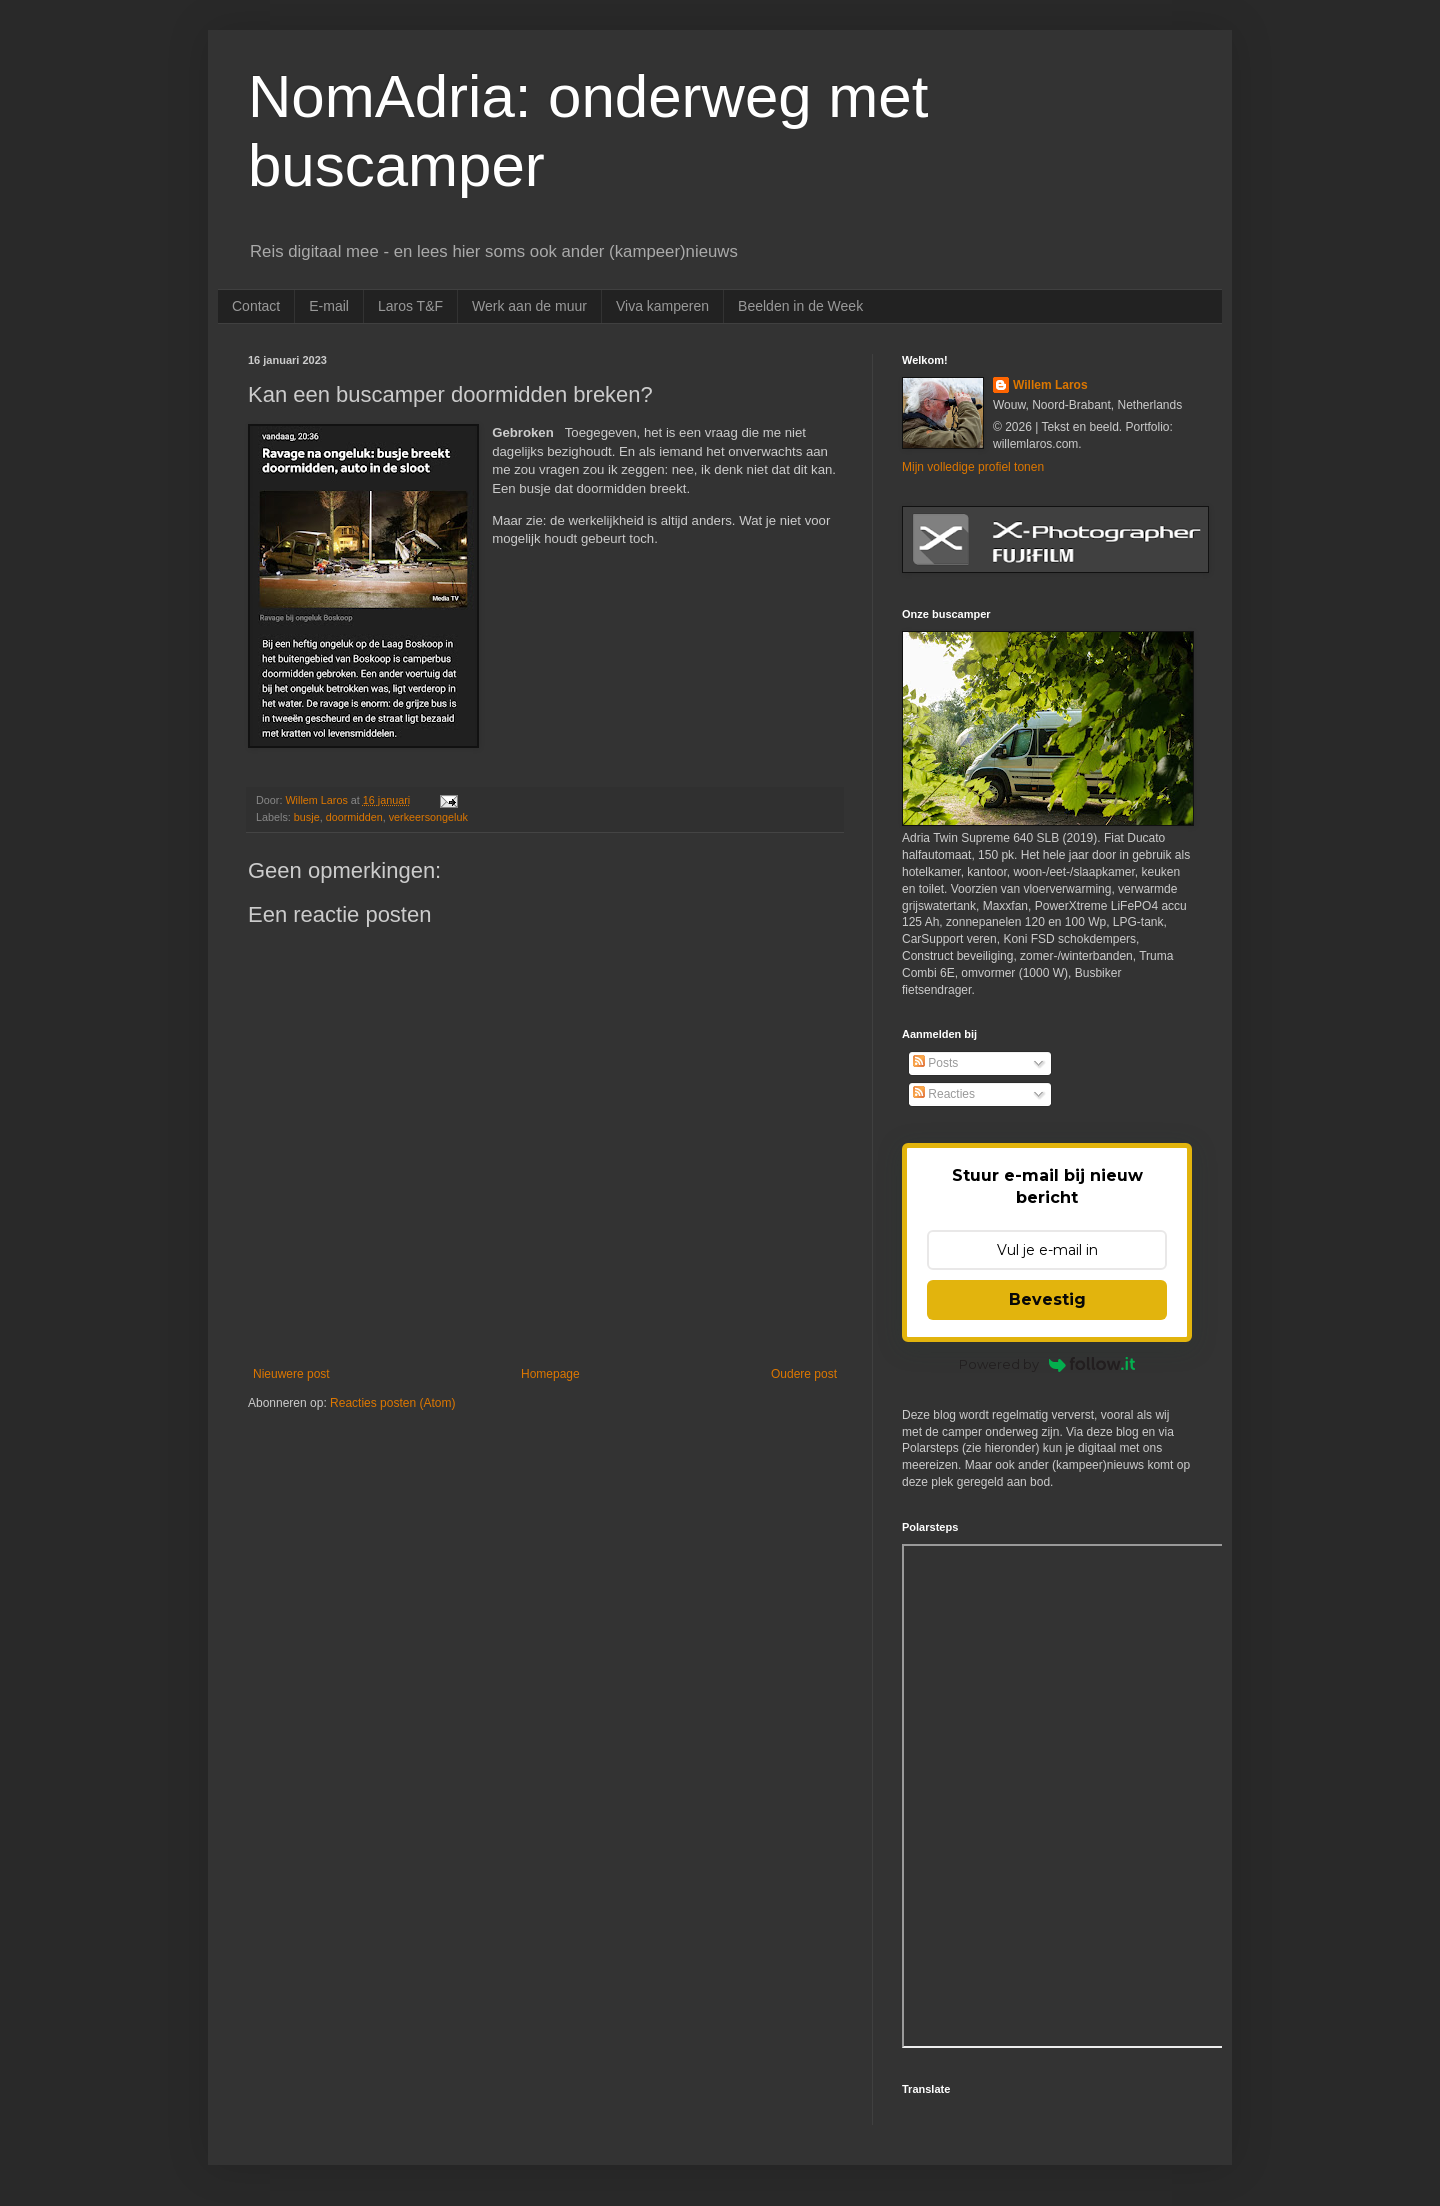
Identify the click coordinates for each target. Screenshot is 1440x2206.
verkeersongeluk (428, 817)
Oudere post (804, 1374)
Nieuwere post (291, 1374)
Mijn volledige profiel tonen (973, 467)
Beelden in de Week (800, 306)
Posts (935, 1063)
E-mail (329, 306)
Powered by (1047, 1364)
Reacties (944, 1094)
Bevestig (1047, 1299)
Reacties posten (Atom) (392, 1403)
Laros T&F (410, 306)
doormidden (354, 817)
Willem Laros (1050, 385)
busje (307, 817)
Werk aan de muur (529, 306)
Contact (256, 306)
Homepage (550, 1374)
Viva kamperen (662, 306)
